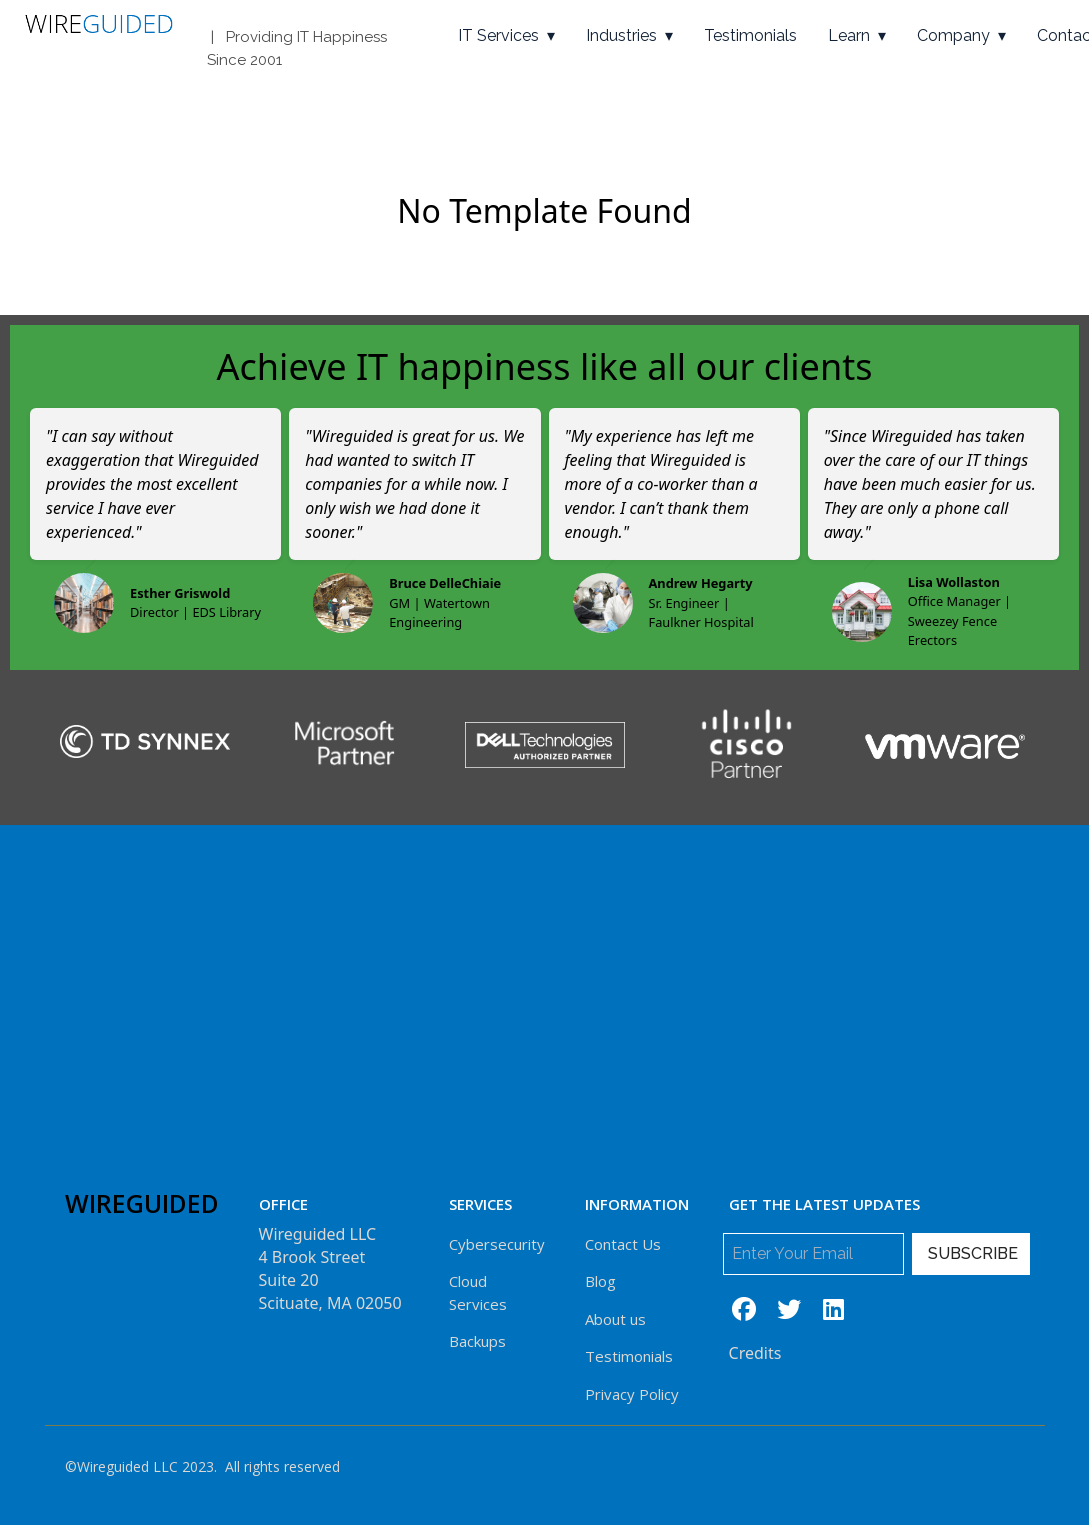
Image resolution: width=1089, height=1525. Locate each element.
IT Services (498, 35)
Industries (621, 35)
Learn (849, 35)
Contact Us (623, 1244)
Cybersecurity (497, 1244)
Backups (477, 1341)
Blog (600, 1281)
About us (615, 1319)
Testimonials (750, 35)
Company (953, 35)
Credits (755, 1353)
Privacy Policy (632, 1394)
